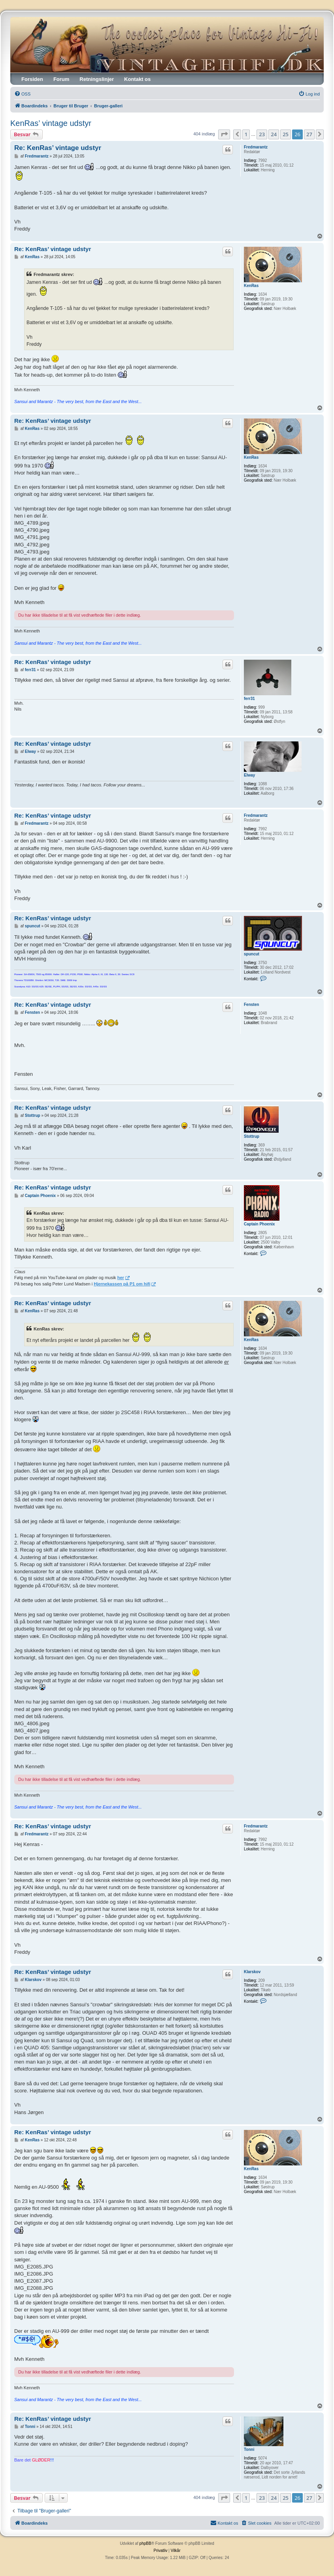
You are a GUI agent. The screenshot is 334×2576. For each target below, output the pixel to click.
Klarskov (252, 1972)
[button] (224, 134)
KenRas (251, 285)
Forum (61, 79)
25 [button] (286, 134)
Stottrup (251, 1136)
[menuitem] (22, 94)
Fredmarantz (256, 147)
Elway (249, 775)
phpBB (145, 2543)
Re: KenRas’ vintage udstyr (57, 148)
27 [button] (309, 134)
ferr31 (249, 698)
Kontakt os (137, 79)
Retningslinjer (96, 79)
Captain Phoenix (259, 1224)
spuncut (251, 954)
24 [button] (274, 134)
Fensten (251, 1004)
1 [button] (246, 134)
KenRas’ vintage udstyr (50, 123)
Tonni (249, 2449)
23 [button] (262, 134)
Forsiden (32, 79)
